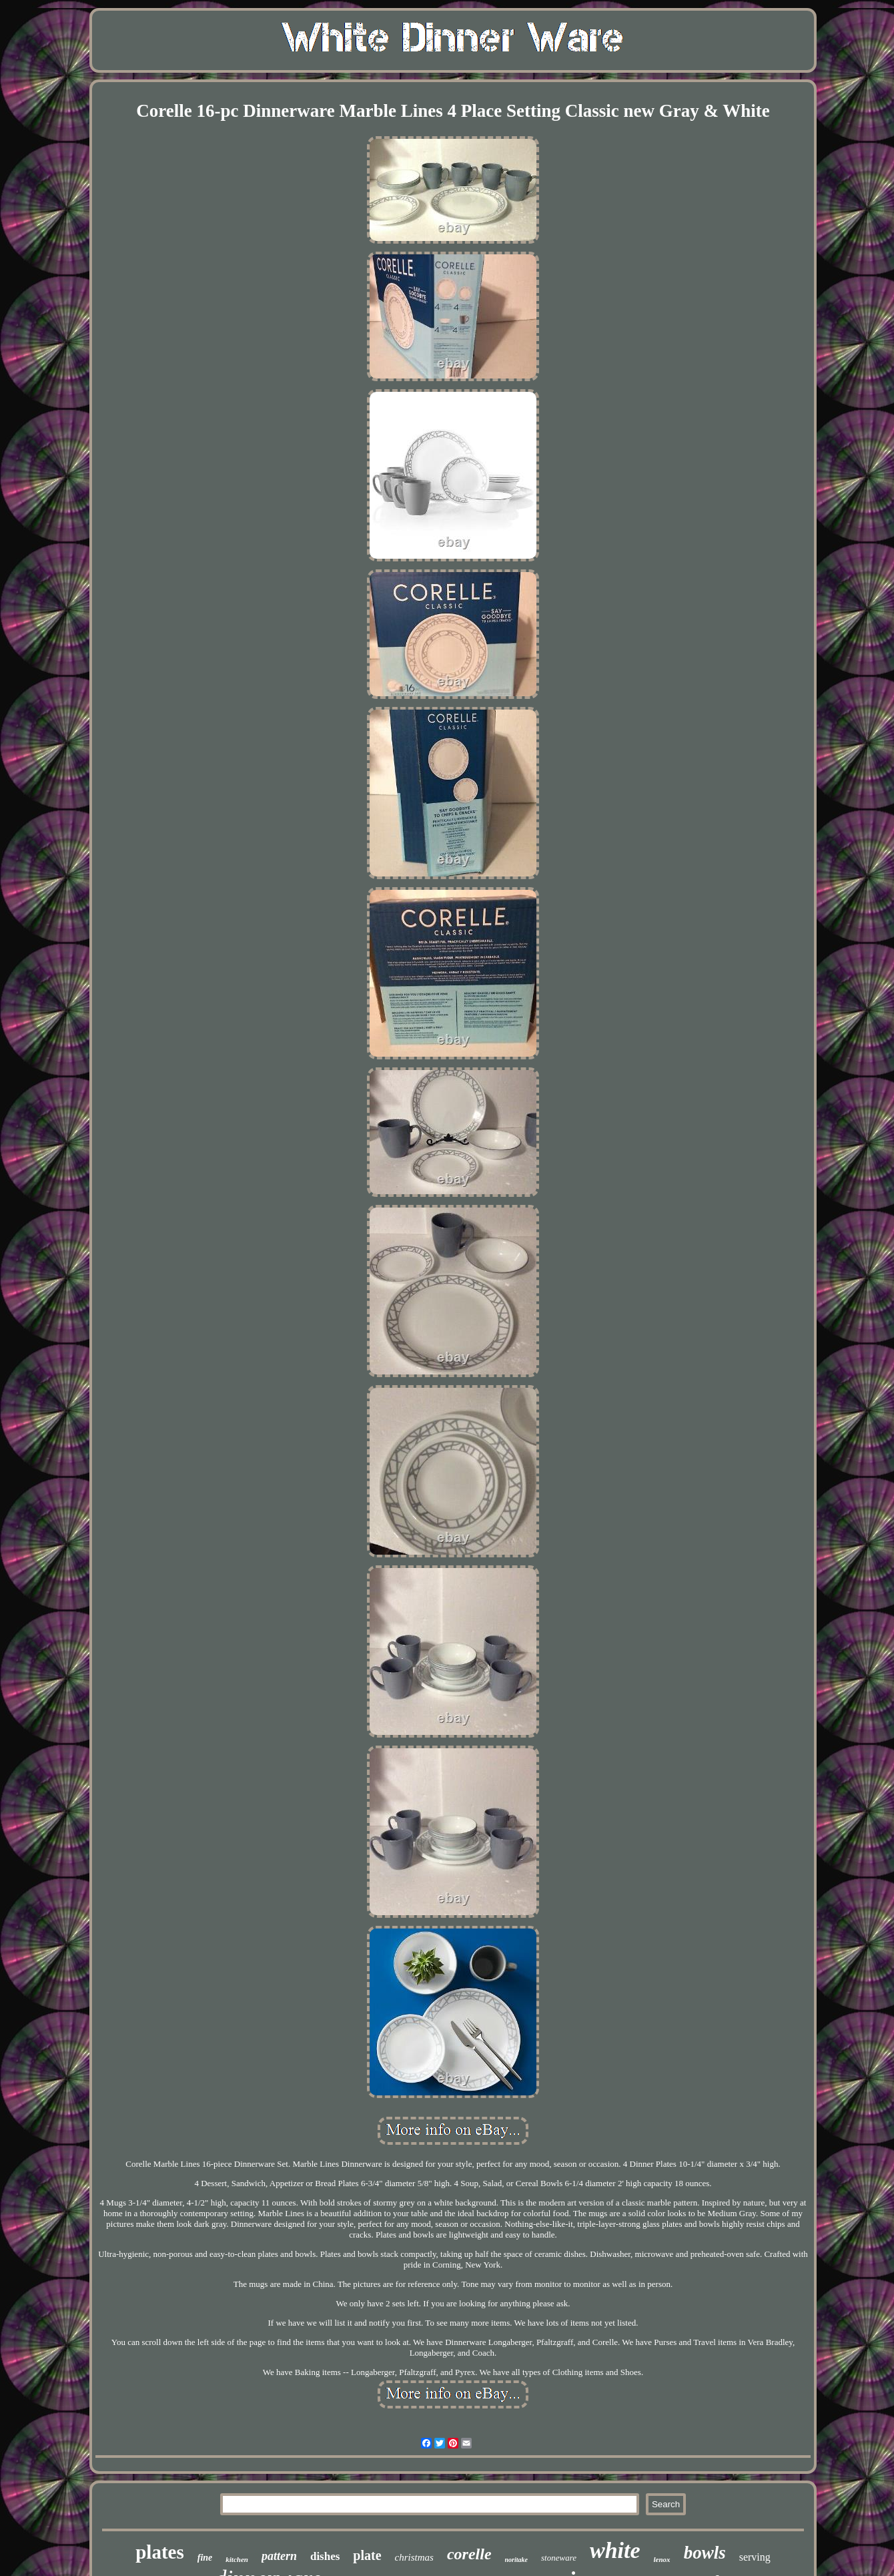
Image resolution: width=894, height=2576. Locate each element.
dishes (325, 2556)
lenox (662, 2559)
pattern (279, 2556)
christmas (414, 2557)
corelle (469, 2554)
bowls (705, 2553)
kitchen (237, 2559)
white (615, 2550)
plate (367, 2555)
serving (755, 2557)
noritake (516, 2559)
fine (205, 2558)
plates (159, 2552)
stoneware (558, 2558)
